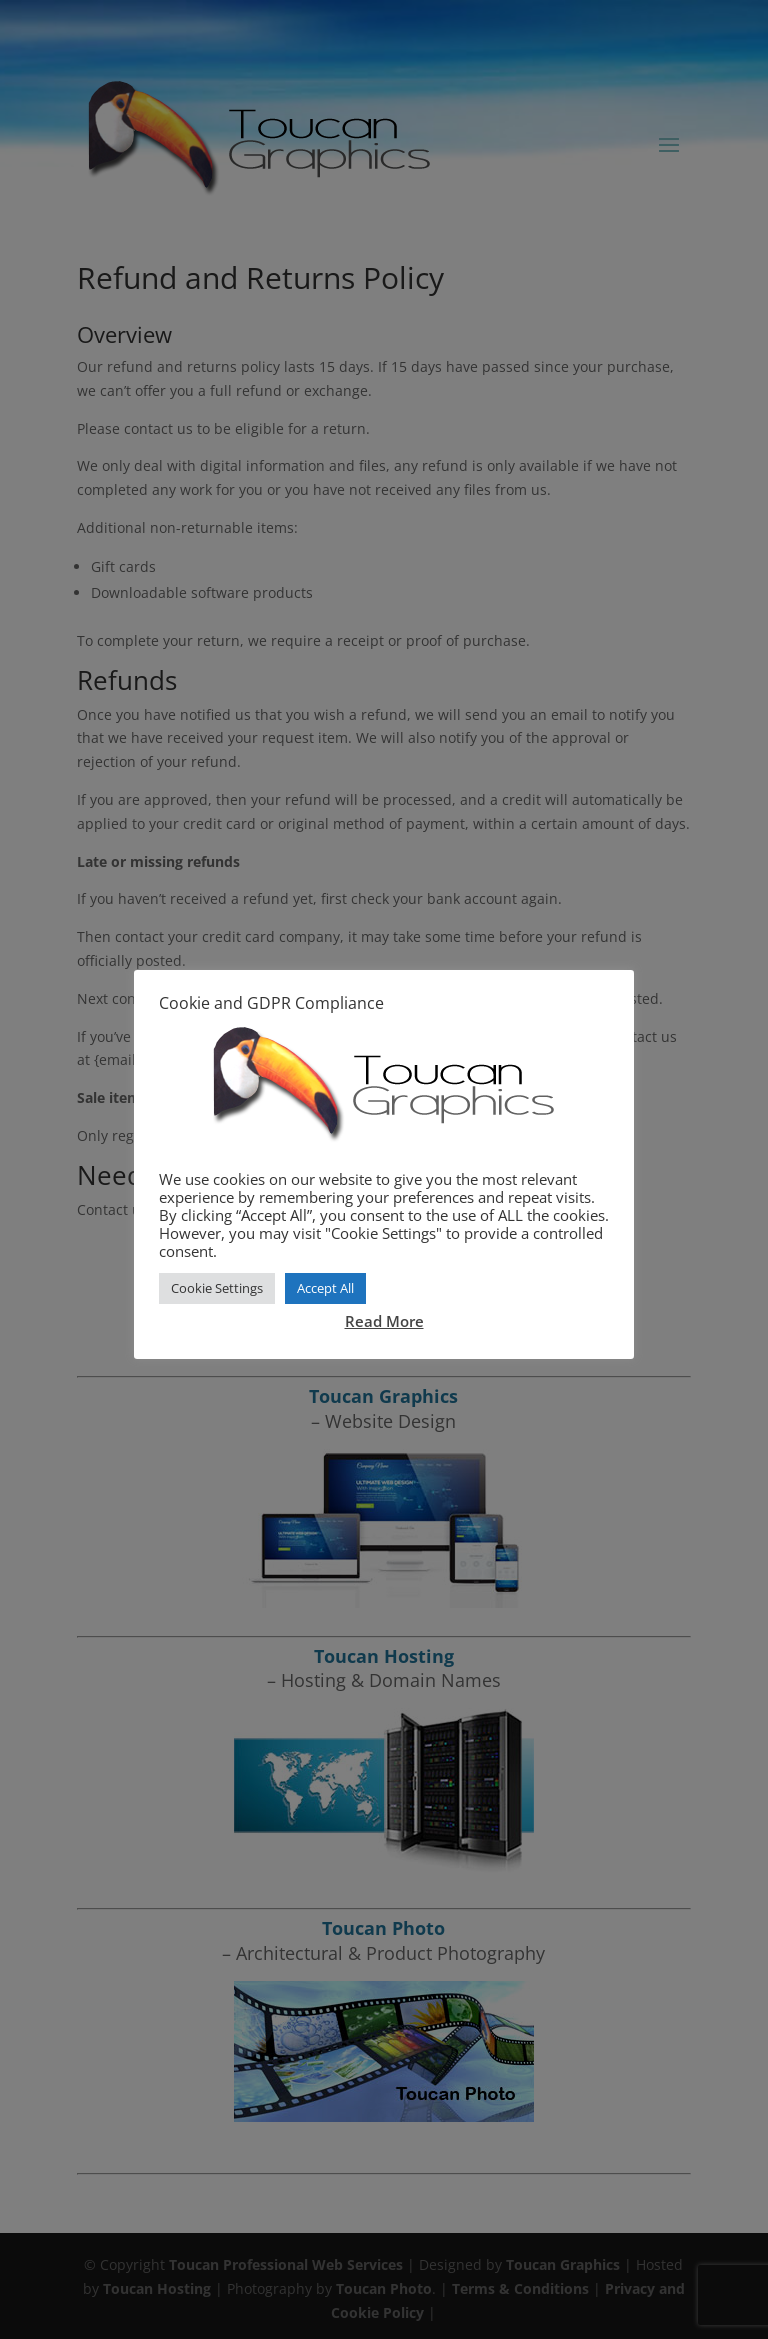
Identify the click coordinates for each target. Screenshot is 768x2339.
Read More (384, 1321)
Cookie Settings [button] (217, 1288)
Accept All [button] (325, 1288)
